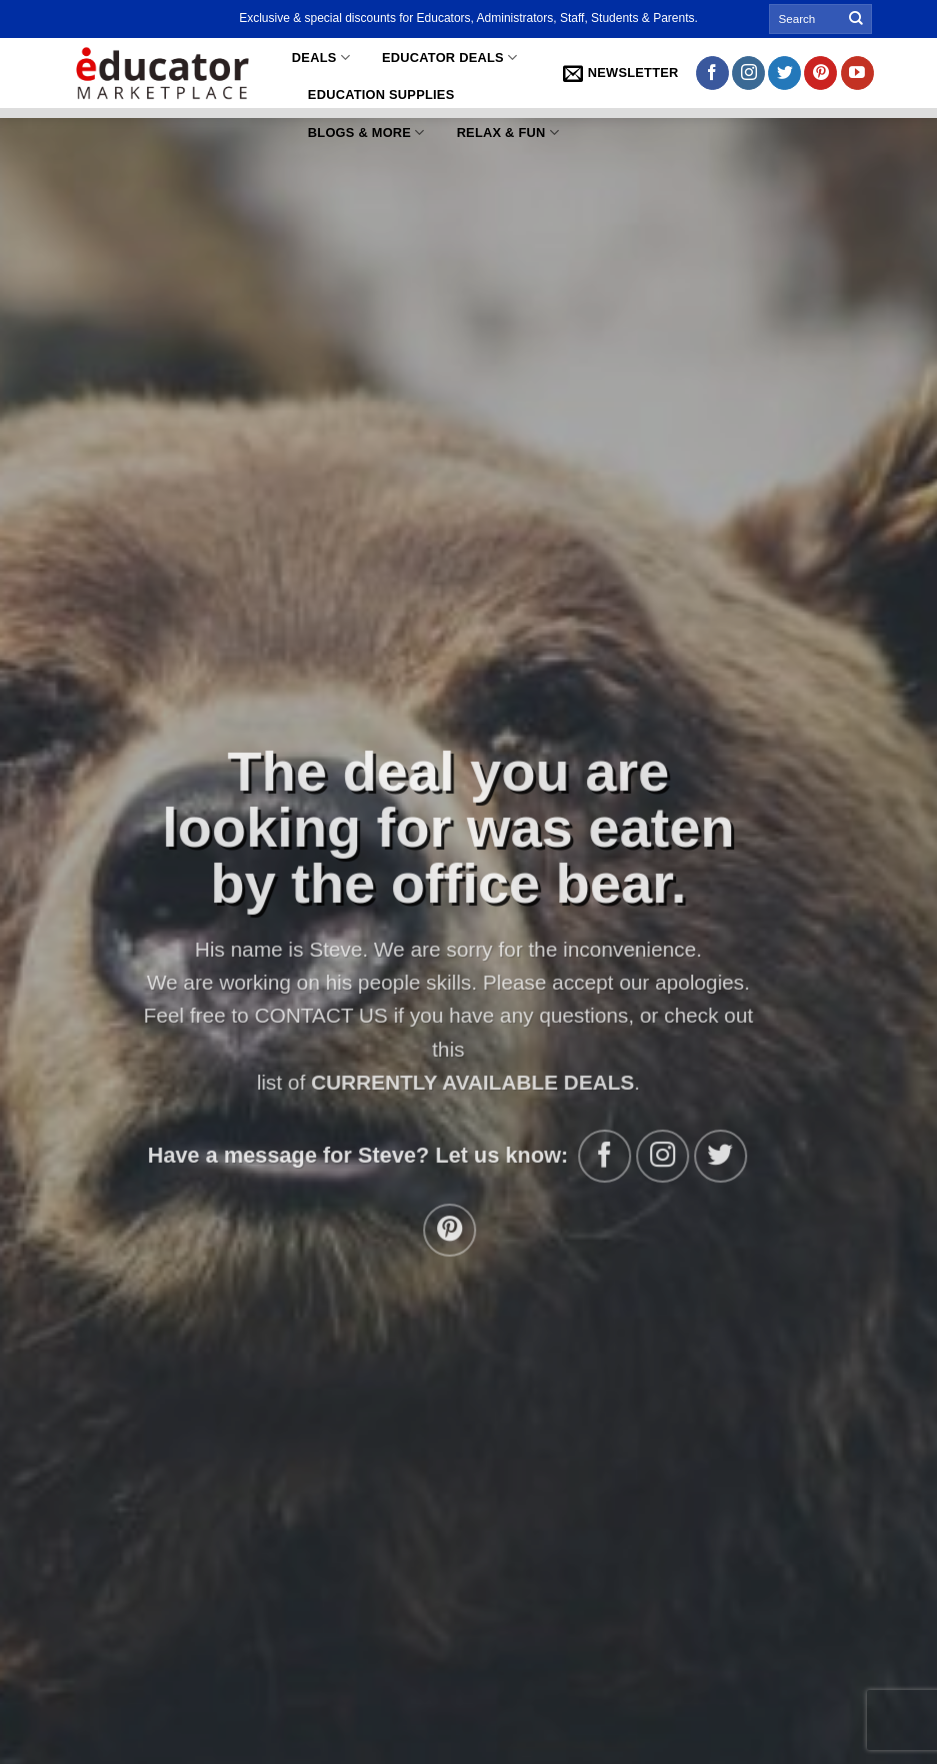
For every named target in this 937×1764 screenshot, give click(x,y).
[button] (621, 73)
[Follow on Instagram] (748, 73)
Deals (321, 57)
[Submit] (856, 19)
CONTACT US (310, 1015)
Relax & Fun (508, 132)
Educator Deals (449, 57)
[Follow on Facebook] (712, 73)
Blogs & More (366, 132)
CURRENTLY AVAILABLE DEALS (461, 1082)
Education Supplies (381, 94)
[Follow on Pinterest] (820, 73)
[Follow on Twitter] (784, 73)
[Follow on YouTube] (857, 73)
